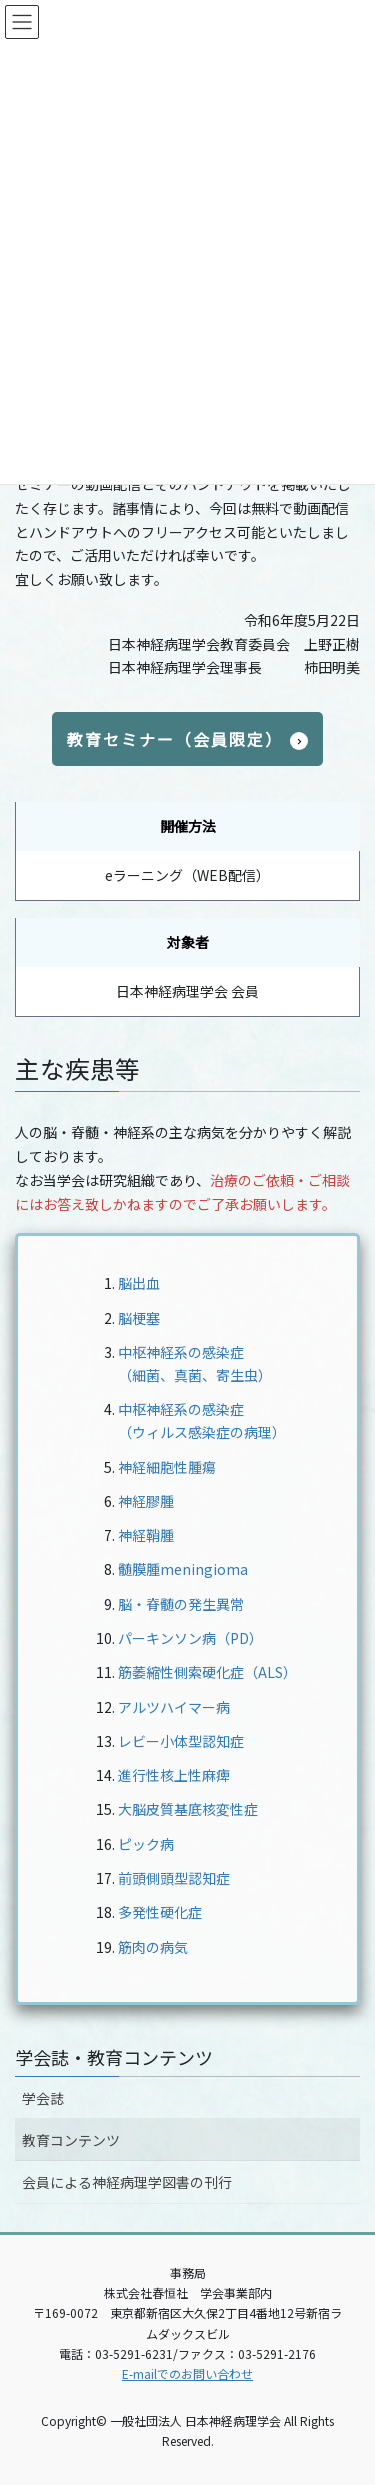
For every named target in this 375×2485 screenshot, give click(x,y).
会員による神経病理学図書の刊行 (127, 2182)
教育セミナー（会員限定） (175, 739)
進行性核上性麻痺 (174, 1775)
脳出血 (139, 1283)
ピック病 (146, 1844)
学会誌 (43, 2098)
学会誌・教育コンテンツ (114, 2057)
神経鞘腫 (146, 1535)
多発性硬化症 (160, 1912)
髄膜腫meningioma (183, 1569)
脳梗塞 (139, 1318)
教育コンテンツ (71, 2140)
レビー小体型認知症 (181, 1741)
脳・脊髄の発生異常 (181, 1604)
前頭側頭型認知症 (174, 1878)
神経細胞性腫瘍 (167, 1467)
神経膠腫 (146, 1501)
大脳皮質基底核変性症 (188, 1809)
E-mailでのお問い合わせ (187, 2373)
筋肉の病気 (153, 1947)
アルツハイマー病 (174, 1707)
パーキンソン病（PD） (190, 1638)
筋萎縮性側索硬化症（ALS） (207, 1672)
